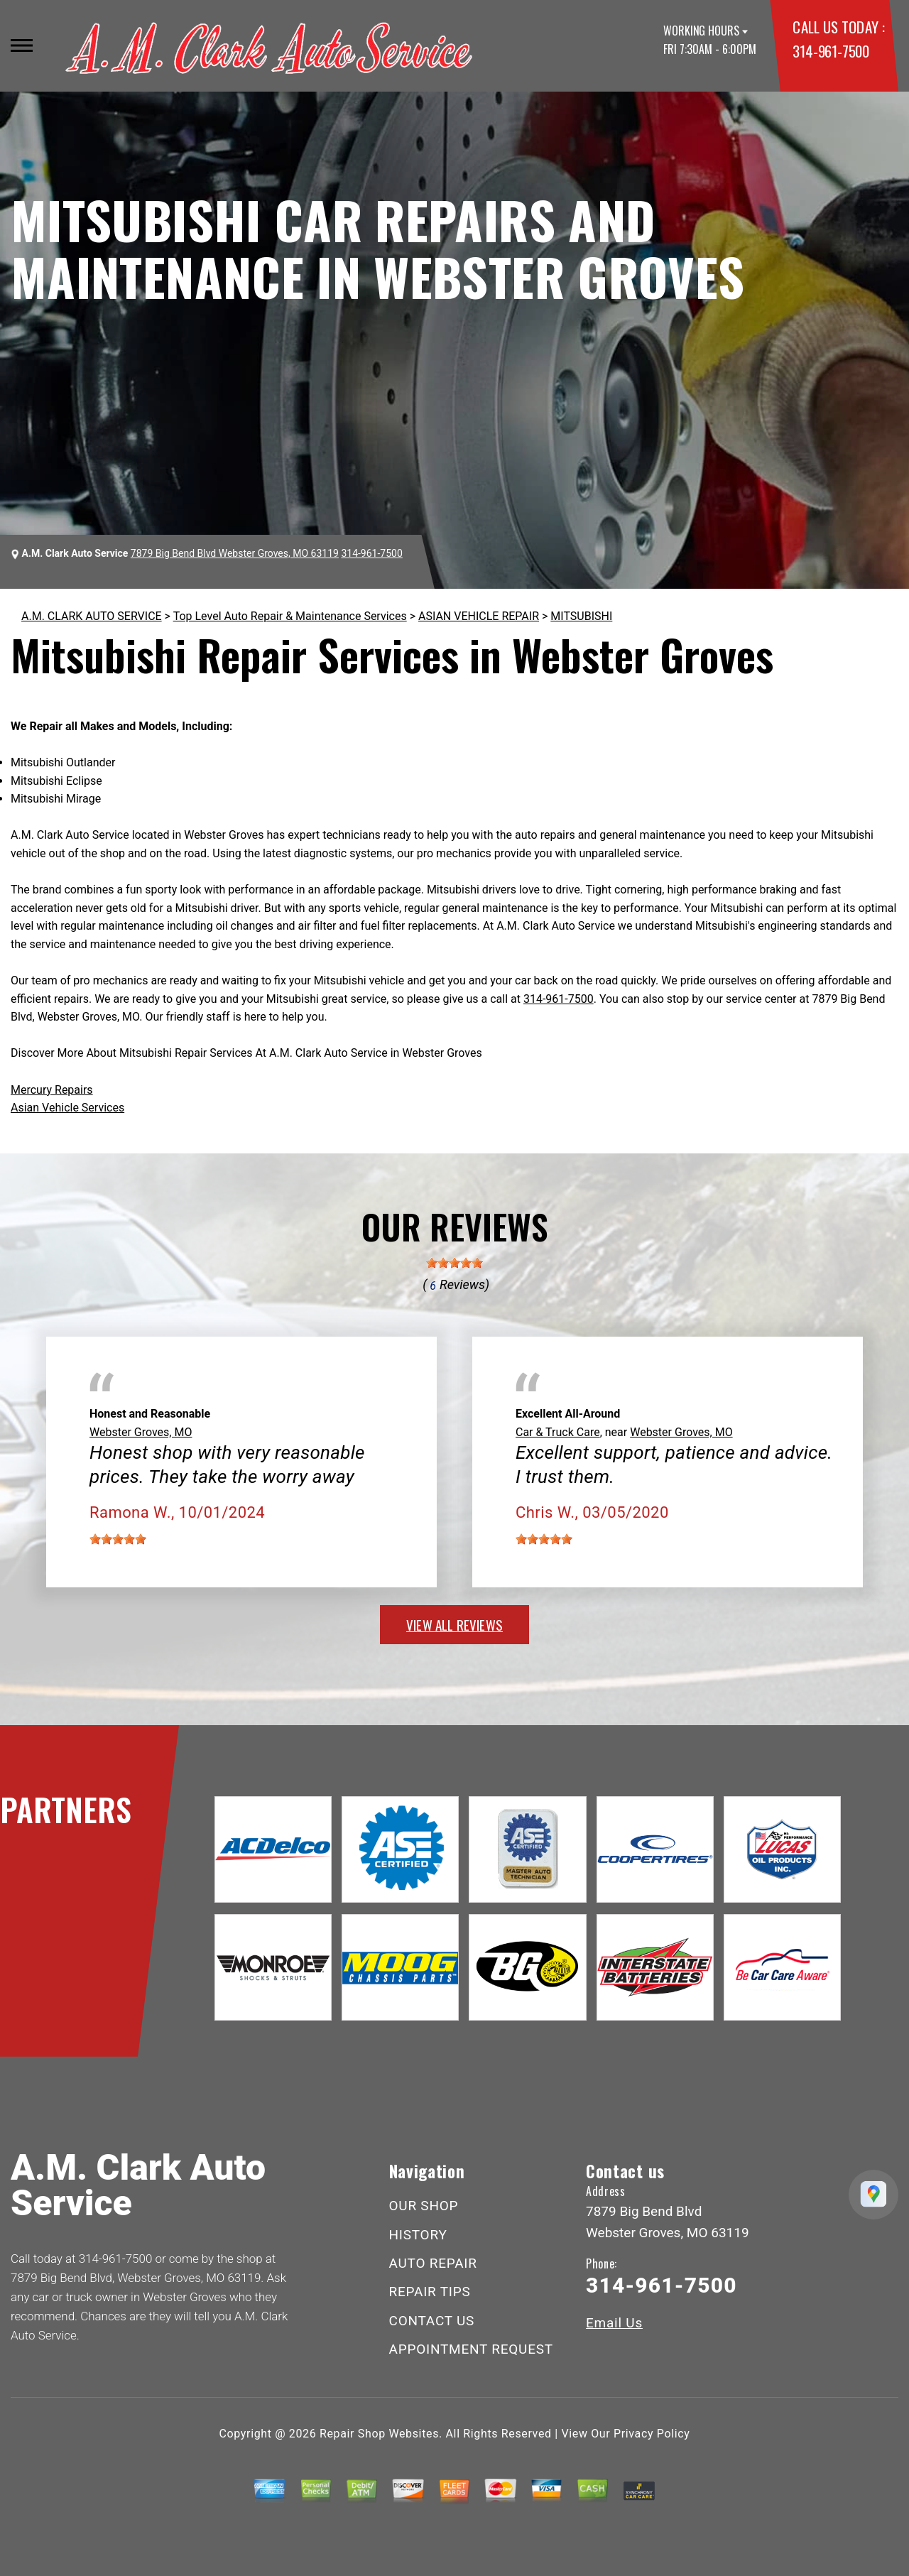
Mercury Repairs (52, 1090)
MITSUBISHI (581, 616)
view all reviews (454, 1624)
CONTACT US (432, 2321)
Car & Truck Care (558, 1432)
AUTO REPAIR (433, 2263)
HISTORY (418, 2235)
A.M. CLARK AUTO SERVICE (91, 616)
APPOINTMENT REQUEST (471, 2349)
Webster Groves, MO (140, 1432)
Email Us (614, 2323)
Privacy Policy (652, 2433)
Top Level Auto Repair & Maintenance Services (290, 616)
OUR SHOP (424, 2205)
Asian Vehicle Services (67, 1107)
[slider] (454, 1262)
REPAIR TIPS (430, 2291)
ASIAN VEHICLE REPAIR (478, 616)
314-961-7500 (831, 51)
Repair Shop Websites (379, 2433)
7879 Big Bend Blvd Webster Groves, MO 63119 (235, 553)
